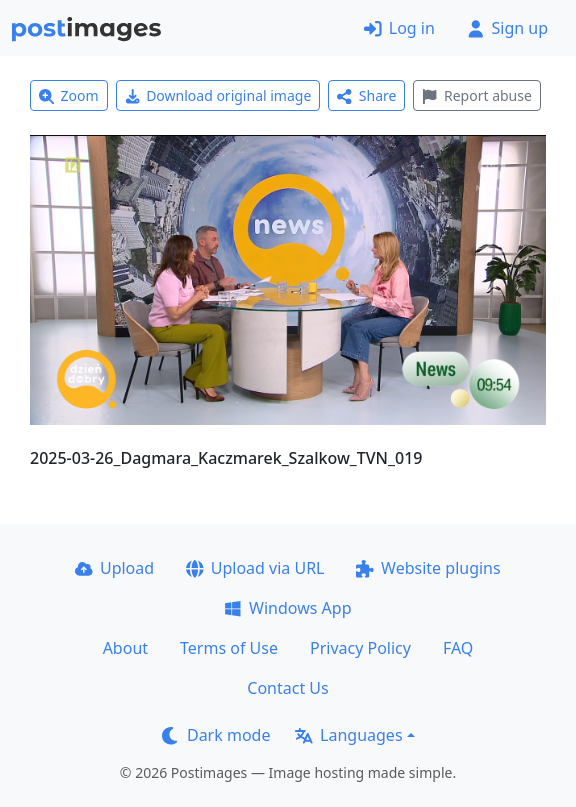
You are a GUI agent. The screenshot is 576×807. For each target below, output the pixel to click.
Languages (348, 735)
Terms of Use (229, 648)
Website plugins (428, 568)
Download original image (218, 95)
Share (366, 95)
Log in (399, 28)
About (125, 648)
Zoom (69, 95)
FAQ (458, 648)
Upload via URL (255, 568)
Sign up (507, 28)
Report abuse (476, 95)
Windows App (287, 608)
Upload (114, 568)
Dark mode (216, 735)
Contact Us (287, 688)
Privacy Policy (360, 648)
